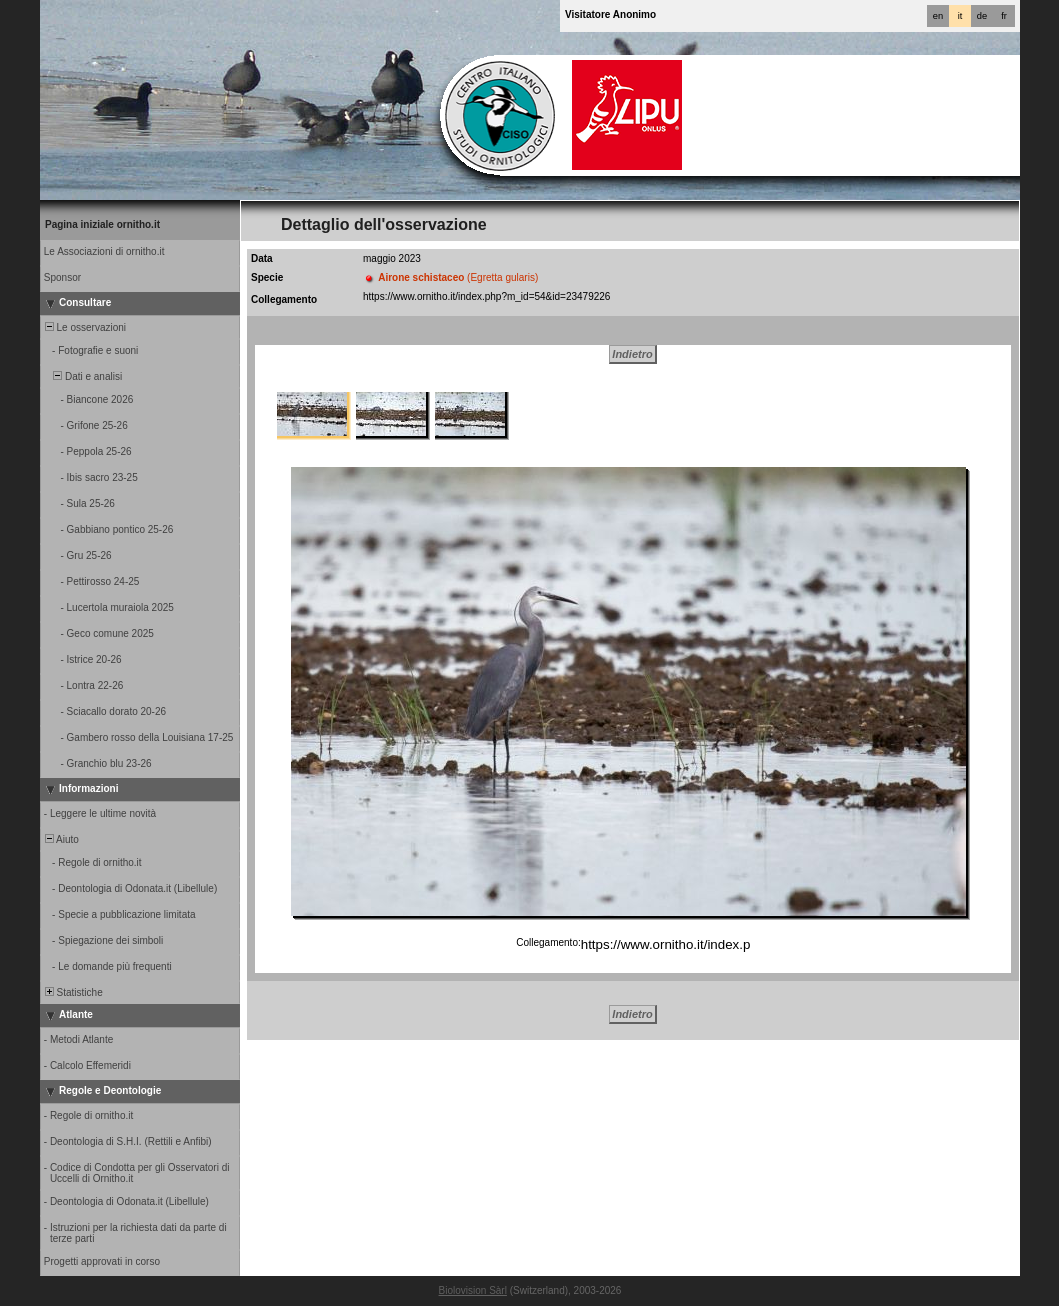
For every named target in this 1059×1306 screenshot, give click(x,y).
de (982, 16)
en (938, 16)
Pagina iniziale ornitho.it (102, 224)
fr (1004, 16)
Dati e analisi (82, 376)
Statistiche (72, 992)
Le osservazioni (84, 327)
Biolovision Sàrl (473, 1290)
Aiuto (60, 839)
